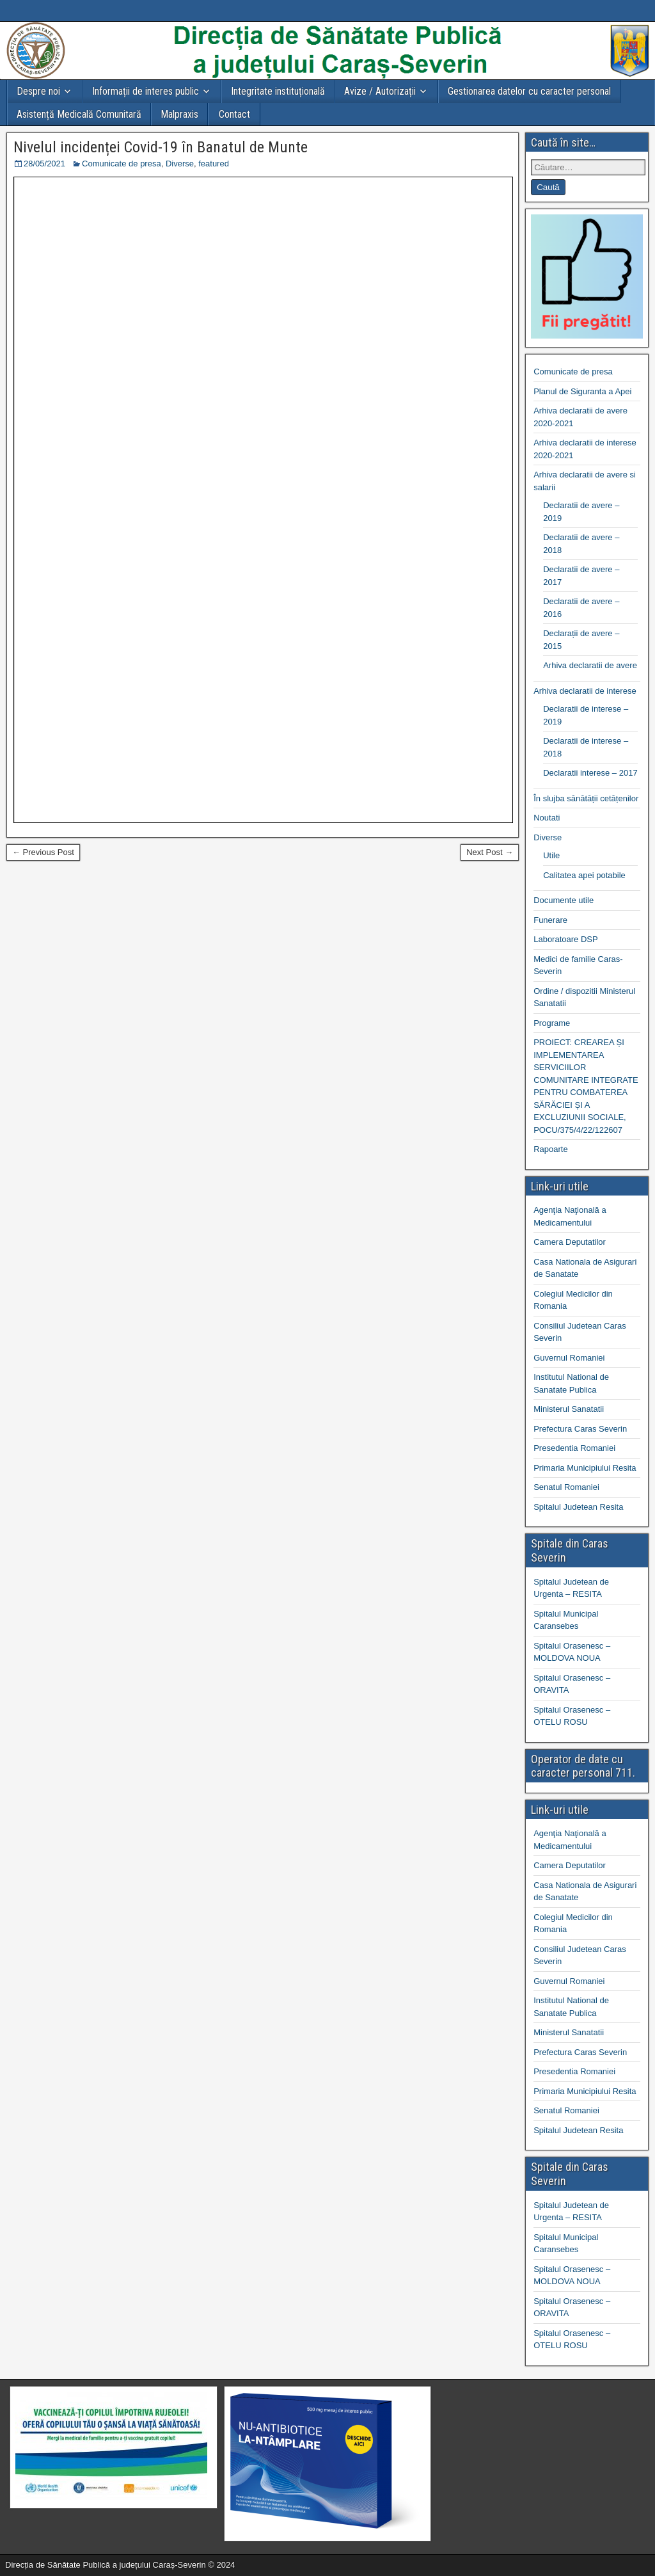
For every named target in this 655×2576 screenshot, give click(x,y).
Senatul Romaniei (566, 1487)
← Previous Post (43, 852)
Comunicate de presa (121, 163)
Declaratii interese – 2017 (590, 773)
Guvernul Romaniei (568, 1358)
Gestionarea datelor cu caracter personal (529, 91)
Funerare (550, 920)
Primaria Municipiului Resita (584, 1468)
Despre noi (38, 91)
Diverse (180, 163)
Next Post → (489, 852)
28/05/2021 (44, 163)
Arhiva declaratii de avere (590, 665)
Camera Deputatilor (569, 1242)
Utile (551, 855)
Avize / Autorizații (380, 91)
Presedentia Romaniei (574, 1448)
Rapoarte (550, 1149)
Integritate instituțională (278, 91)
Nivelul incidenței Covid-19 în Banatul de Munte (160, 147)
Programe (551, 1023)
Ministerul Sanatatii (568, 1409)
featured (213, 163)
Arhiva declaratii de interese (584, 691)
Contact (234, 114)
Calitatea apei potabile (584, 875)
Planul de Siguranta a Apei (582, 391)
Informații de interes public (145, 91)
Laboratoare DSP (565, 939)
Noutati (546, 817)
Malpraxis (179, 114)
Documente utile (563, 900)
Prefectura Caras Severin (580, 1429)
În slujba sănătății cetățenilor (585, 798)
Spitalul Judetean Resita (578, 1507)
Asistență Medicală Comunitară (79, 114)
